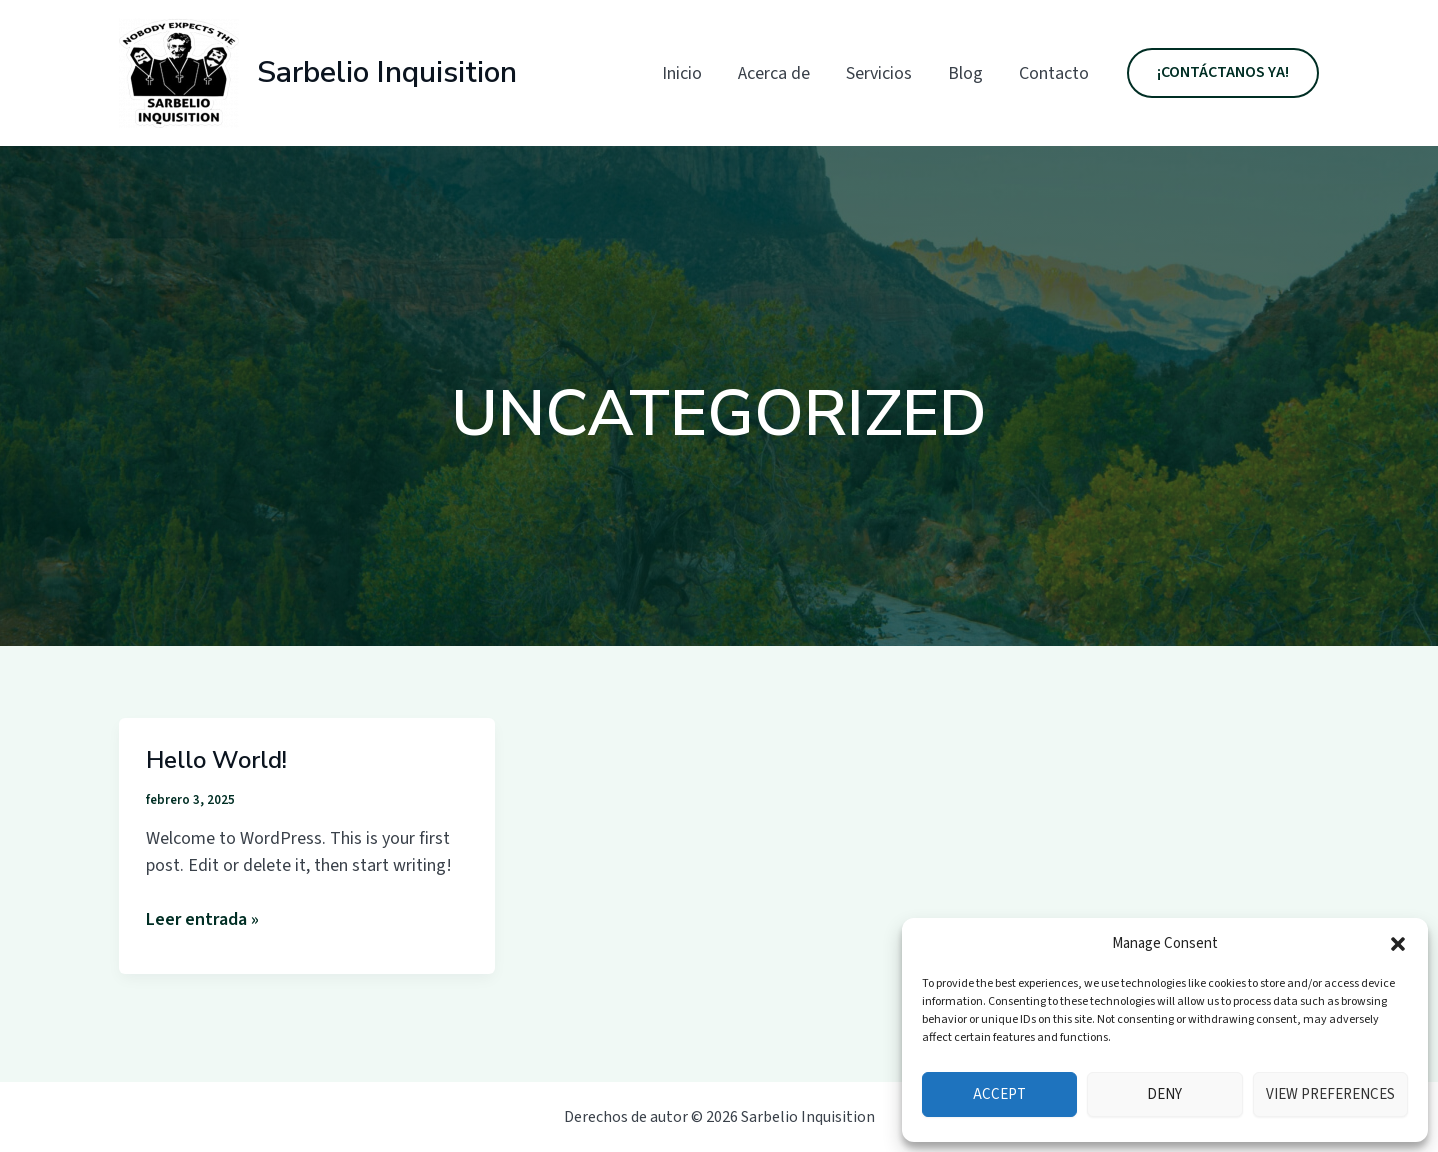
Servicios (879, 73)
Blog (965, 73)
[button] (1398, 944)
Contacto (1054, 73)
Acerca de (774, 73)
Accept (999, 1094)
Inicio (682, 73)
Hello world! (216, 760)
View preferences (1330, 1094)
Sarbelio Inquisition (387, 72)
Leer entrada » (202, 919)
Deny (1164, 1094)
